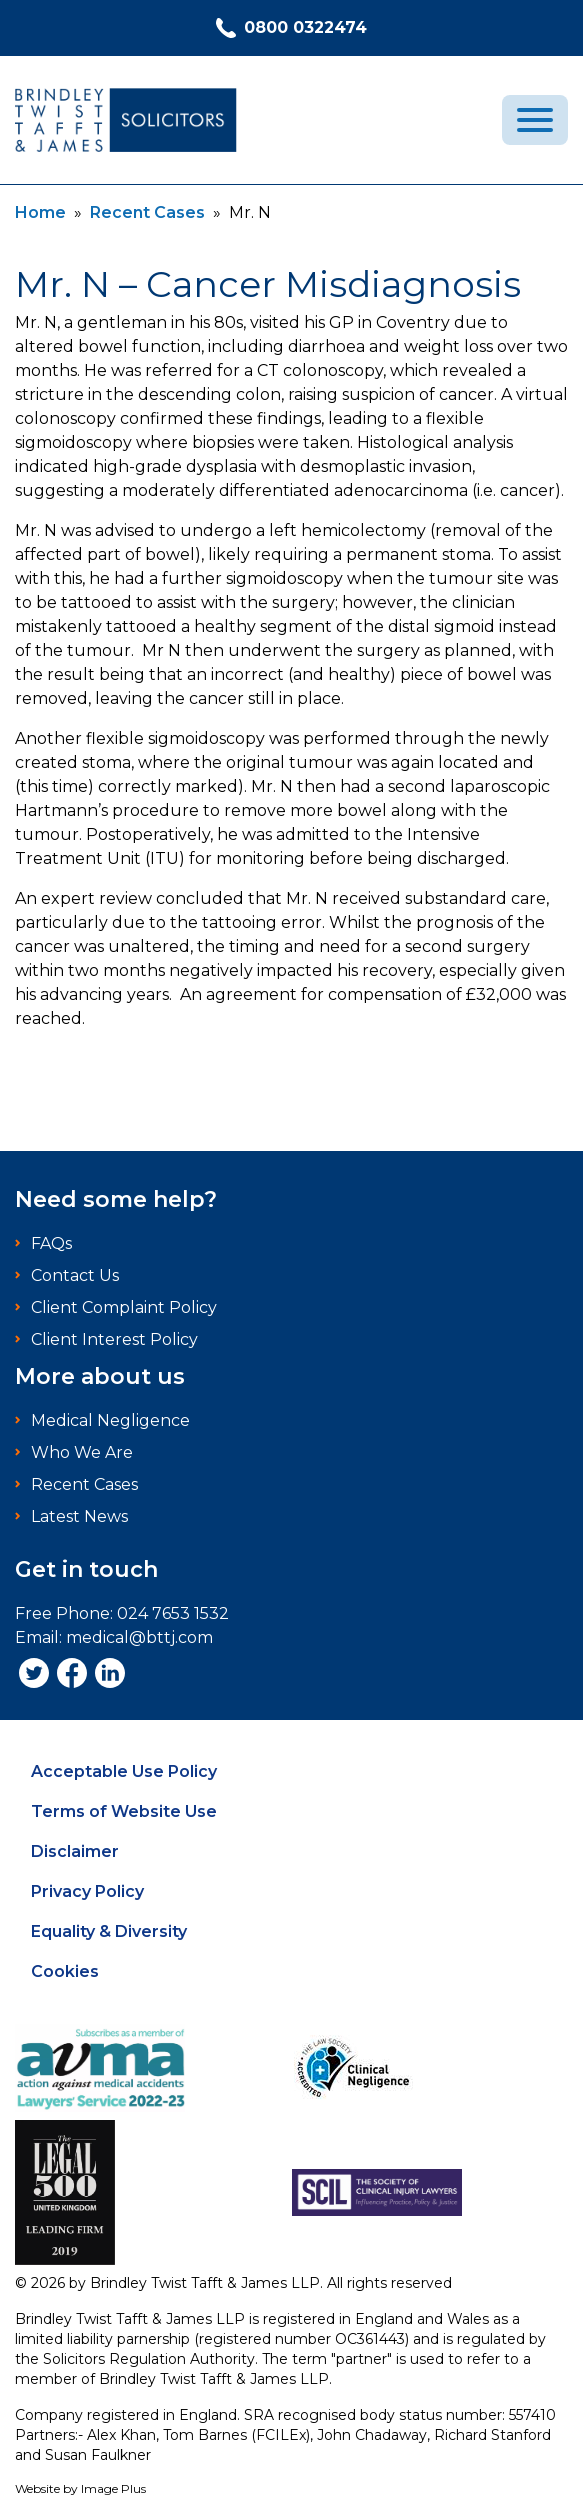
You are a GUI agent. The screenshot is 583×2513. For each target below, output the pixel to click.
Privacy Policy (87, 1891)
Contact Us (75, 1275)
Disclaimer (75, 1851)
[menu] (535, 120)
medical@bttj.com (139, 1637)
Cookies (65, 1971)
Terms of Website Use (124, 1811)
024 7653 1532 (173, 1613)
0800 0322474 (291, 28)
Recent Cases (147, 212)
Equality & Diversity (109, 1931)
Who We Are (82, 1452)
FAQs (51, 1243)
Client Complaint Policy (124, 1307)
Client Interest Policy (114, 1339)
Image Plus (113, 2488)
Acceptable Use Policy (124, 1771)
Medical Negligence (110, 1420)
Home (40, 212)
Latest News (79, 1516)
